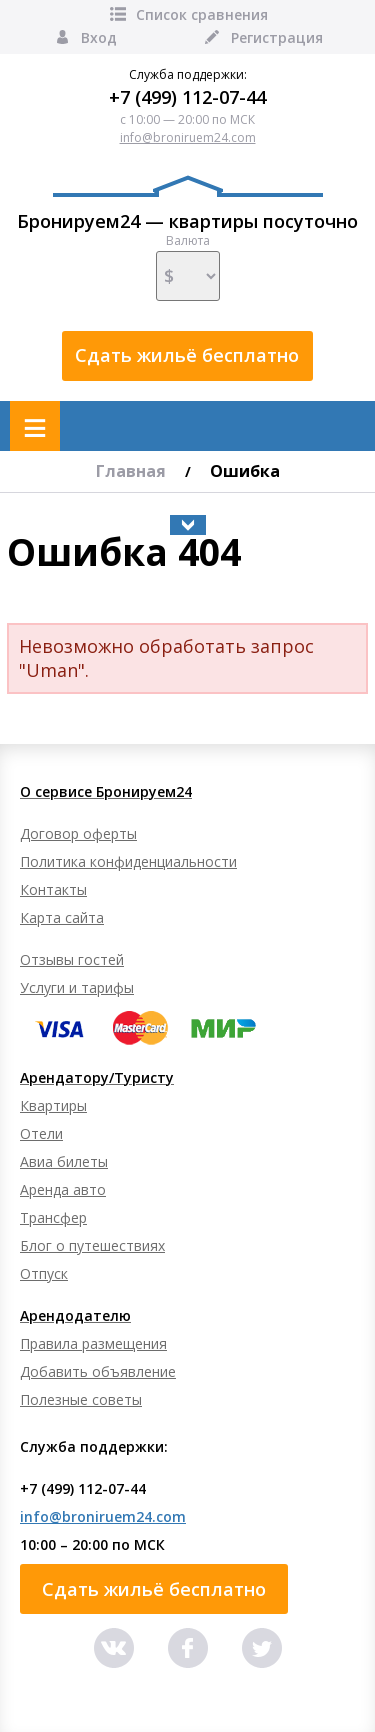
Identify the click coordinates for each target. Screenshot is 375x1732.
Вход (84, 37)
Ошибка (245, 471)
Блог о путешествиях (92, 1245)
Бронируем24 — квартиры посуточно (187, 204)
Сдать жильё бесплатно (187, 355)
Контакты (53, 889)
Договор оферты (78, 833)
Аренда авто (63, 1189)
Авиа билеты (64, 1161)
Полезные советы (81, 1399)
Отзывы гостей (72, 959)
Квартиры (53, 1105)
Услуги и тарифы (77, 987)
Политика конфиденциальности (128, 861)
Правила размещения (93, 1343)
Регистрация (262, 37)
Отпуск (44, 1273)
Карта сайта (62, 917)
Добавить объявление (98, 1371)
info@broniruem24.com (188, 137)
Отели (41, 1133)
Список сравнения (187, 14)
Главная (131, 471)
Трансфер (53, 1217)
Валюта (188, 267)
